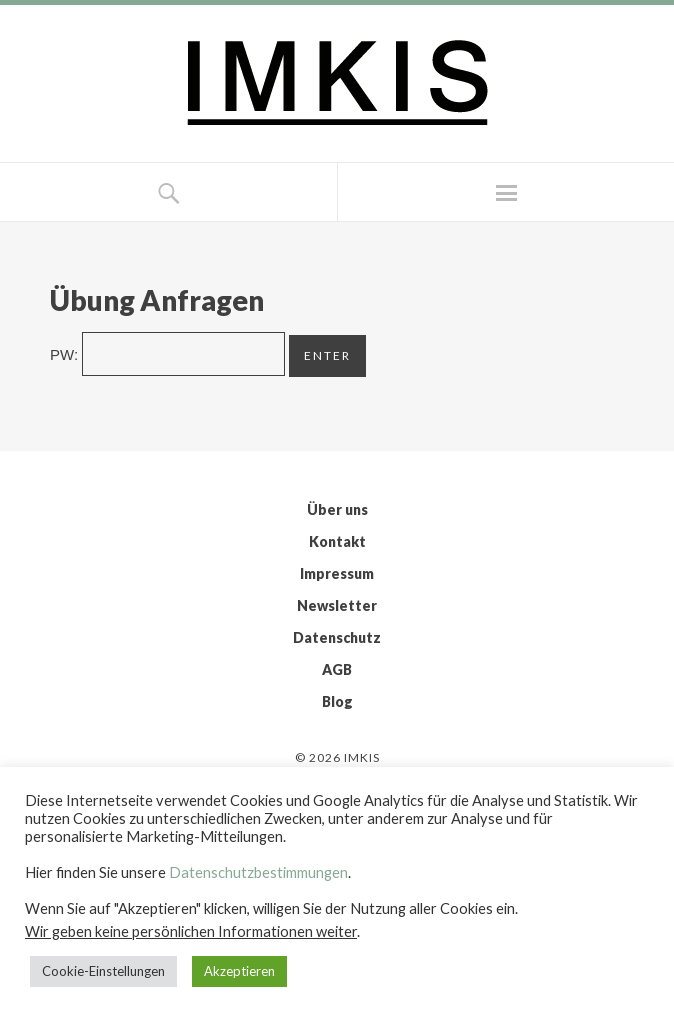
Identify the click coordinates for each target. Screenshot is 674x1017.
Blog (337, 701)
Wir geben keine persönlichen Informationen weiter (191, 931)
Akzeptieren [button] (239, 971)
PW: (167, 354)
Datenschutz (337, 637)
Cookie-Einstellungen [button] (103, 971)
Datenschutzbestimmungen (258, 872)
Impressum (337, 573)
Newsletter (337, 605)
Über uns (337, 509)
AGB (337, 669)
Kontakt (337, 541)
